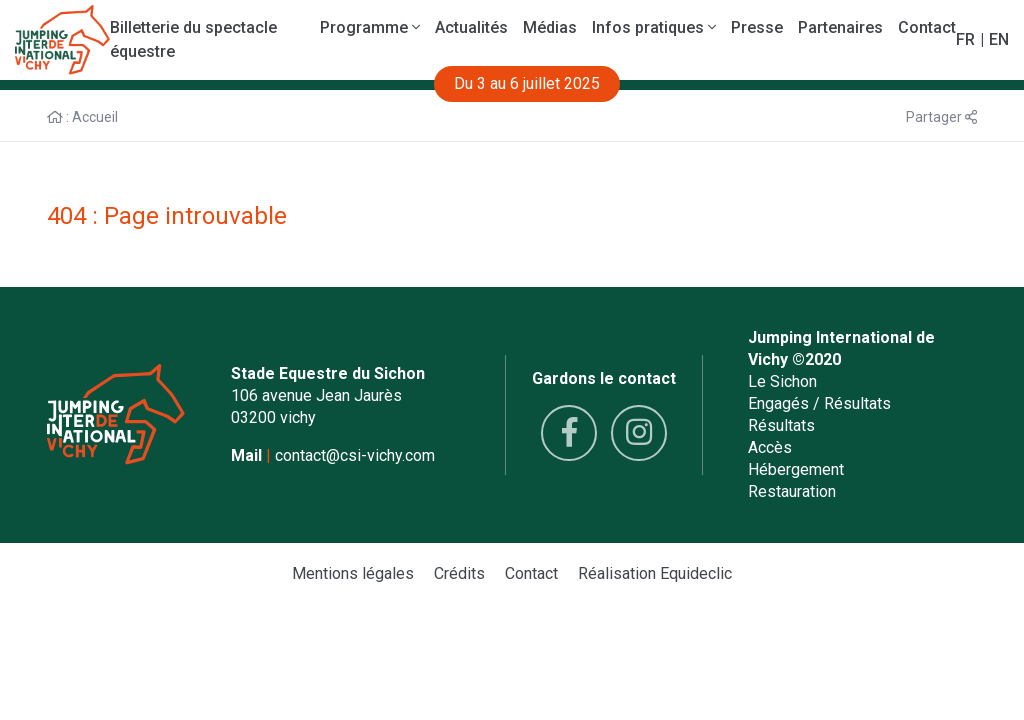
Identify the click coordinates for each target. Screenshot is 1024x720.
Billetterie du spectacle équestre (193, 39)
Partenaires (840, 27)
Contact (927, 27)
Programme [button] (370, 27)
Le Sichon (782, 381)
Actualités (471, 27)
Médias (550, 27)
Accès (770, 447)
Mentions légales (353, 573)
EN (999, 39)
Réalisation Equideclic (655, 573)
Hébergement (796, 469)
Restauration (792, 491)
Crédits (459, 573)
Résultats (781, 425)
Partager (941, 117)
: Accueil (82, 117)
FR (965, 39)
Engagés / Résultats (819, 403)
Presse (757, 27)
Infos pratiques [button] (654, 27)
